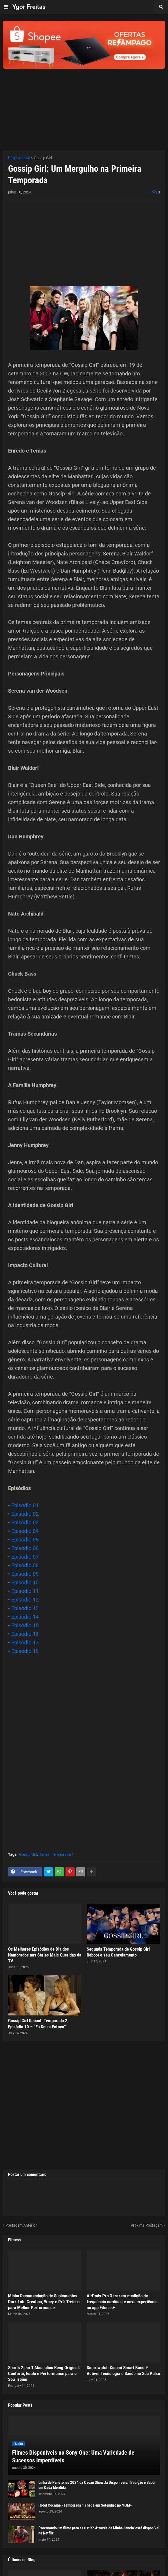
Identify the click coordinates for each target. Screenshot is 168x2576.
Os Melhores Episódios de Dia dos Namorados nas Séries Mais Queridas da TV (44, 1954)
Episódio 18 (25, 1651)
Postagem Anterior (21, 2225)
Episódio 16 (25, 1634)
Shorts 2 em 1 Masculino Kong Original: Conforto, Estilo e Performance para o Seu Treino (44, 2373)
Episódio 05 (25, 1539)
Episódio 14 (25, 1617)
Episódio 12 (25, 1599)
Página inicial (19, 158)
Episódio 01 (25, 1505)
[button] (6, 7)
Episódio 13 (25, 1608)
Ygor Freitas (29, 6)
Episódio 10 (25, 1582)
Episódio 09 (25, 1574)
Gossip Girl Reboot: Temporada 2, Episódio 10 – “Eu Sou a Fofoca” (38, 2023)
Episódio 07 (25, 1557)
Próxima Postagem (147, 2225)
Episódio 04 (25, 1531)
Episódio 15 (25, 1625)
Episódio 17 (25, 1642)
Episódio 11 (25, 1591)
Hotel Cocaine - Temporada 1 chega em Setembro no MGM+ (85, 2505)
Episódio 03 (25, 1522)
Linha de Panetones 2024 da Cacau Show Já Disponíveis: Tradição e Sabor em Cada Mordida (97, 2485)
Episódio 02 (25, 1514)
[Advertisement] (84, 106)
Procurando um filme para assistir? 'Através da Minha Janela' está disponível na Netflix (98, 2531)
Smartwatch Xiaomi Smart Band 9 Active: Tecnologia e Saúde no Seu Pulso (123, 2370)
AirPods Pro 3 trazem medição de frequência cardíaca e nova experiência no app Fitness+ (122, 2301)
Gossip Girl (43, 158)
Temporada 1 (63, 1854)
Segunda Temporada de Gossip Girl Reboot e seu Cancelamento (118, 1952)
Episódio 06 (25, 1548)
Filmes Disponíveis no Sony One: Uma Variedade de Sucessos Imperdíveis (73, 2456)
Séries (44, 1854)
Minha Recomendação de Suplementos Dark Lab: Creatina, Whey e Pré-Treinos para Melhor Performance (44, 2301)
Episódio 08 (25, 1565)
